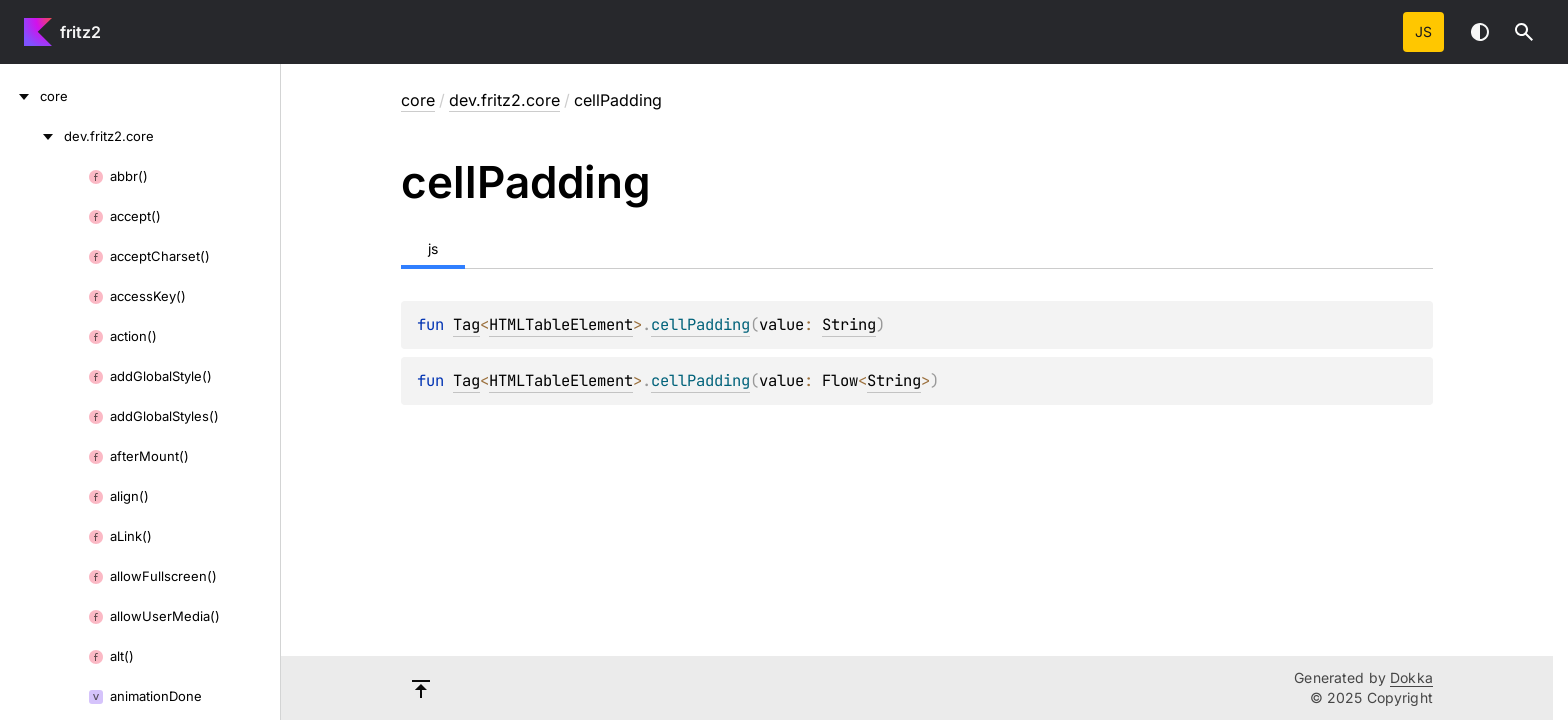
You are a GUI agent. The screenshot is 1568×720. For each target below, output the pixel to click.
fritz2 (80, 32)
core (418, 100)
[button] (1524, 32)
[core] (20, 96)
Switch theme (1480, 32)
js (1423, 31)
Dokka (1411, 677)
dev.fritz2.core (504, 100)
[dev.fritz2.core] (32, 136)
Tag (466, 324)
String (849, 324)
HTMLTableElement (561, 324)
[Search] (1524, 32)
